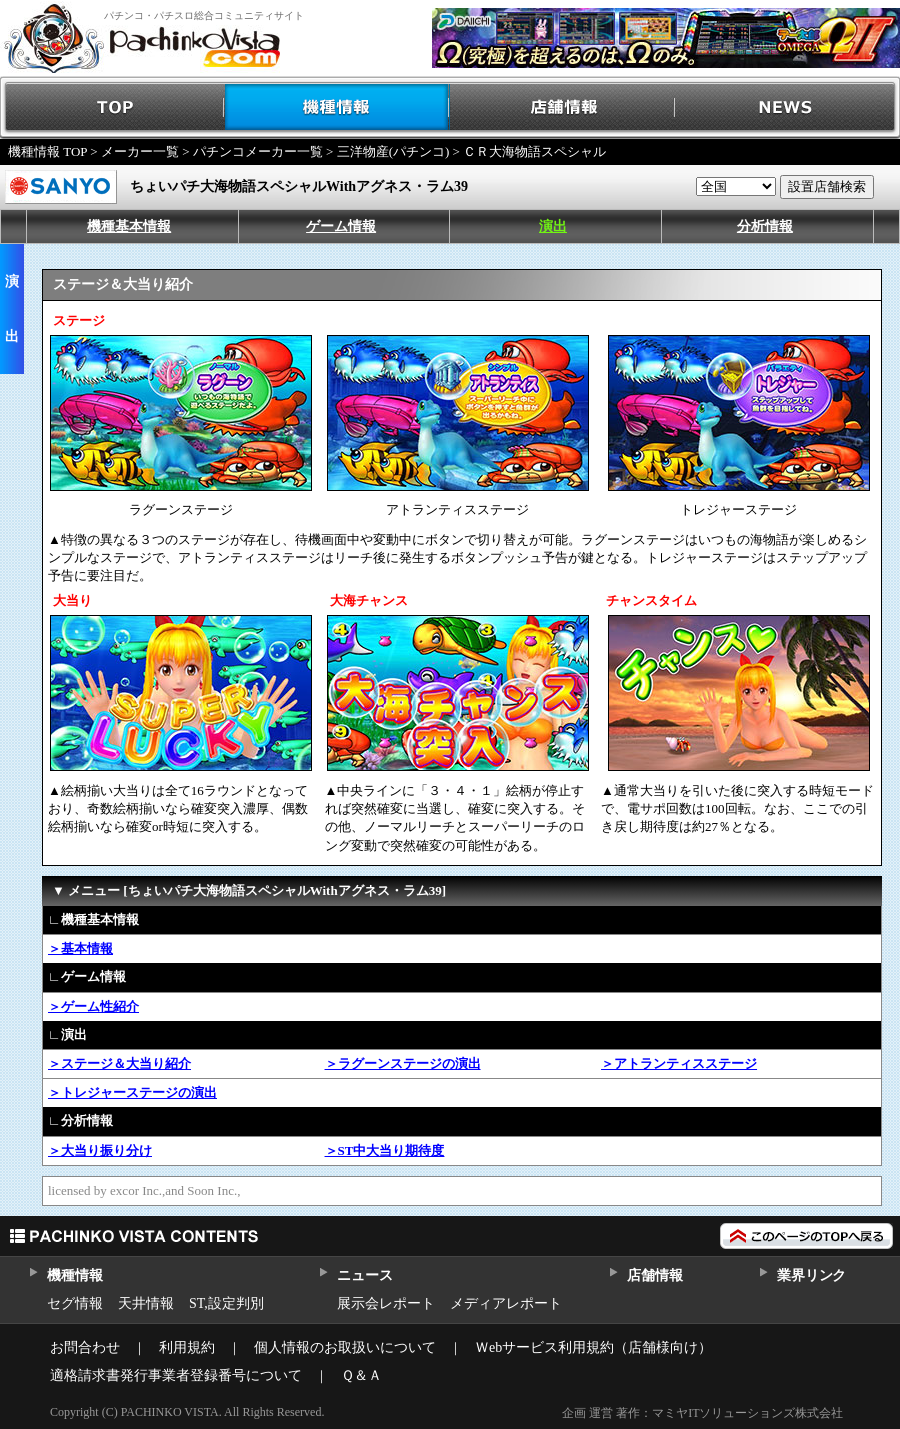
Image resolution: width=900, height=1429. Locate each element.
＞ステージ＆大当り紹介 (119, 1063)
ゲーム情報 (341, 226)
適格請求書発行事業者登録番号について (176, 1375)
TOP (112, 107)
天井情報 (146, 1303)
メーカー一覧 (140, 151)
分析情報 (765, 226)
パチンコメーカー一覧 (258, 151)
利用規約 (187, 1347)
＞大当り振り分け (100, 1150)
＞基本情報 (80, 948)
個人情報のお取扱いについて (345, 1347)
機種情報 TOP (47, 151)
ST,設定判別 (226, 1303)
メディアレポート (506, 1303)
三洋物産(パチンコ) (393, 151)
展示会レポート (386, 1303)
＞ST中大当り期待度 (385, 1150)
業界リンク (811, 1275)
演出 (553, 226)
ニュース (364, 1275)
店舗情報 (562, 107)
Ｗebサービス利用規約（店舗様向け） (593, 1347)
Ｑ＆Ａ (361, 1375)
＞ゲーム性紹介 (93, 1006)
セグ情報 (75, 1303)
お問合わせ (85, 1347)
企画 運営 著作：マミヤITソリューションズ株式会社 (702, 1413)
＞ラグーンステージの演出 (403, 1063)
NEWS (787, 107)
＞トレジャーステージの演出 (132, 1092)
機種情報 (337, 107)
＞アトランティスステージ (679, 1063)
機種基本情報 (129, 226)
